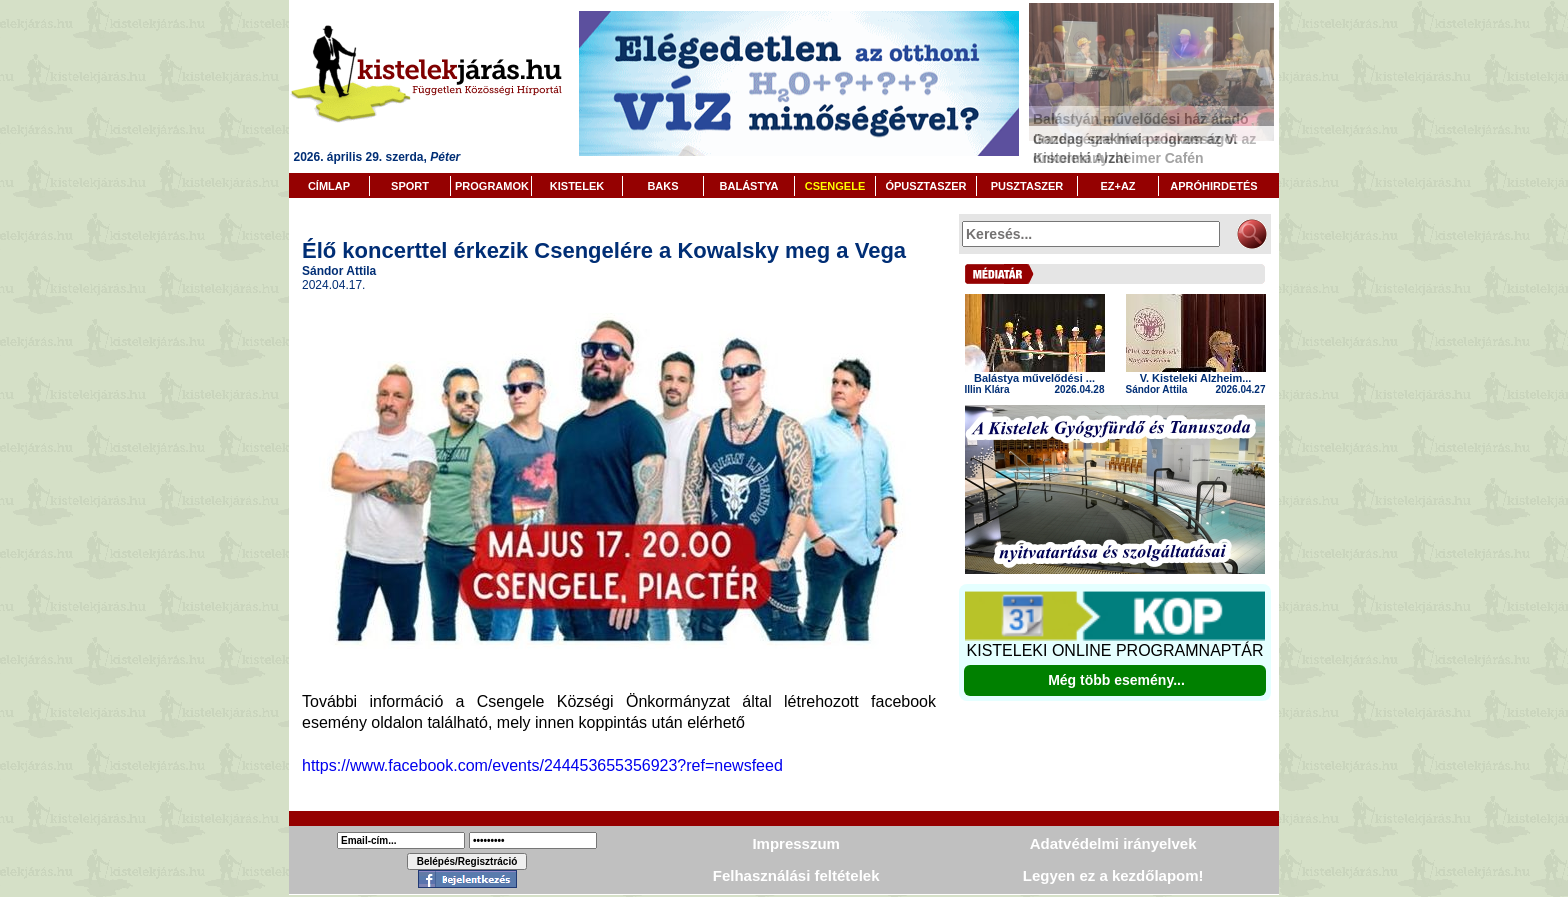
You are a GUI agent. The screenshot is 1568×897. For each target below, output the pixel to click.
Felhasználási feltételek (796, 875)
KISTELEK (577, 186)
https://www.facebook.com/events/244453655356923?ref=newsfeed (542, 765)
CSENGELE (835, 186)
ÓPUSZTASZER (925, 186)
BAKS (662, 186)
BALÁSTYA (749, 186)
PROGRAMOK (492, 186)
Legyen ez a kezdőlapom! (1113, 875)
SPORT (410, 186)
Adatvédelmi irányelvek (1113, 843)
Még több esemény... (1116, 680)
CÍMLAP (329, 186)
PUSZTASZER (1027, 186)
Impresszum (796, 843)
